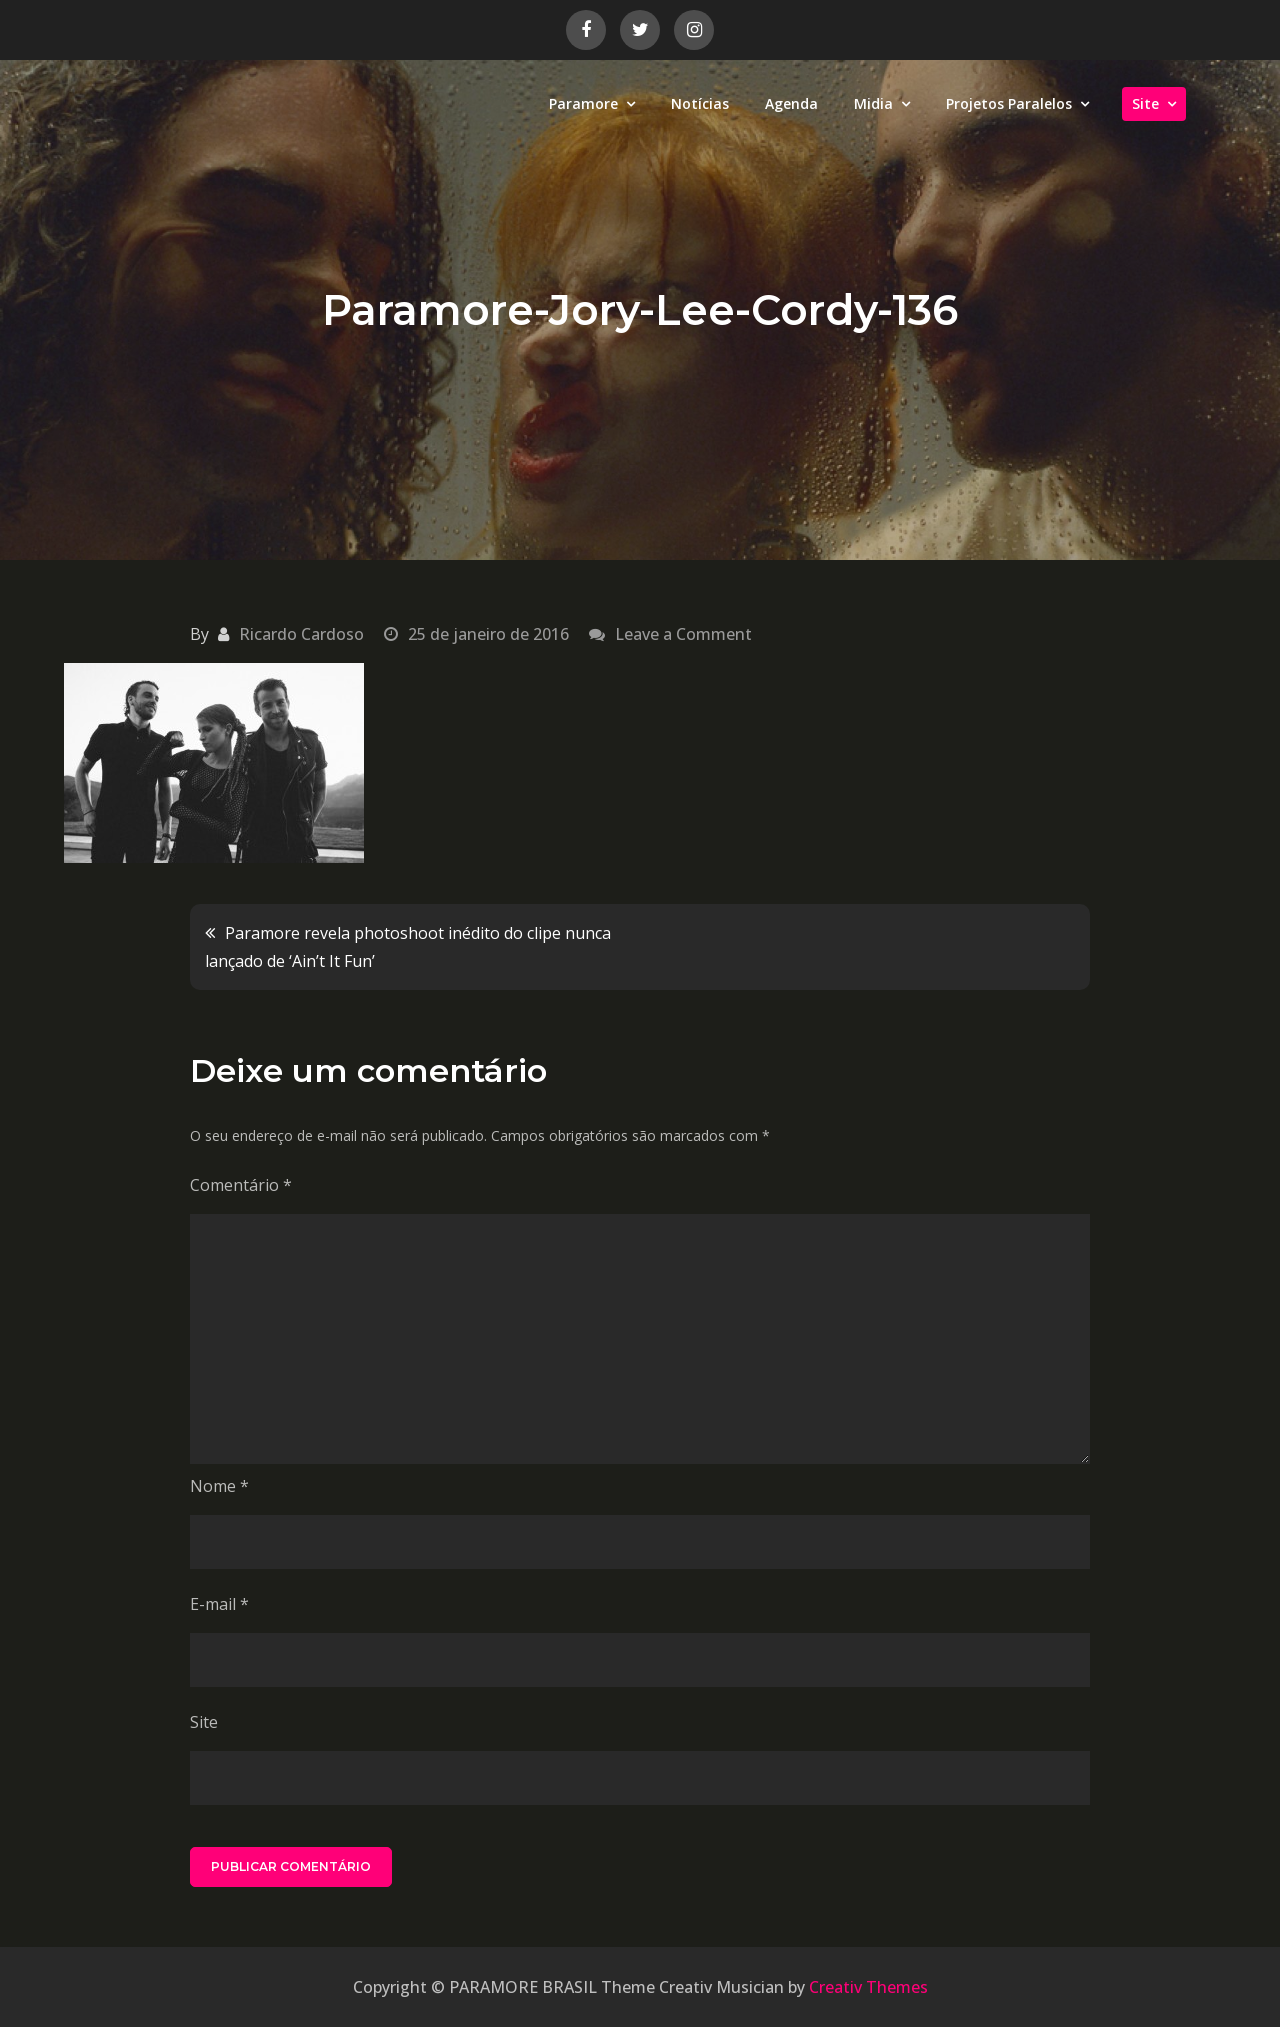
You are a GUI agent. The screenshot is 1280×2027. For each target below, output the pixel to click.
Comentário (241, 1185)
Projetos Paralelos (1009, 103)
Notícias (700, 103)
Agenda (791, 103)
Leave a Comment (683, 634)
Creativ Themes (868, 1987)
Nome (219, 1486)
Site (1145, 103)
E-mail (219, 1604)
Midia (873, 103)
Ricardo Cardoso (301, 634)
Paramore (583, 103)
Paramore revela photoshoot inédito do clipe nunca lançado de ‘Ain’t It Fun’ (408, 947)
